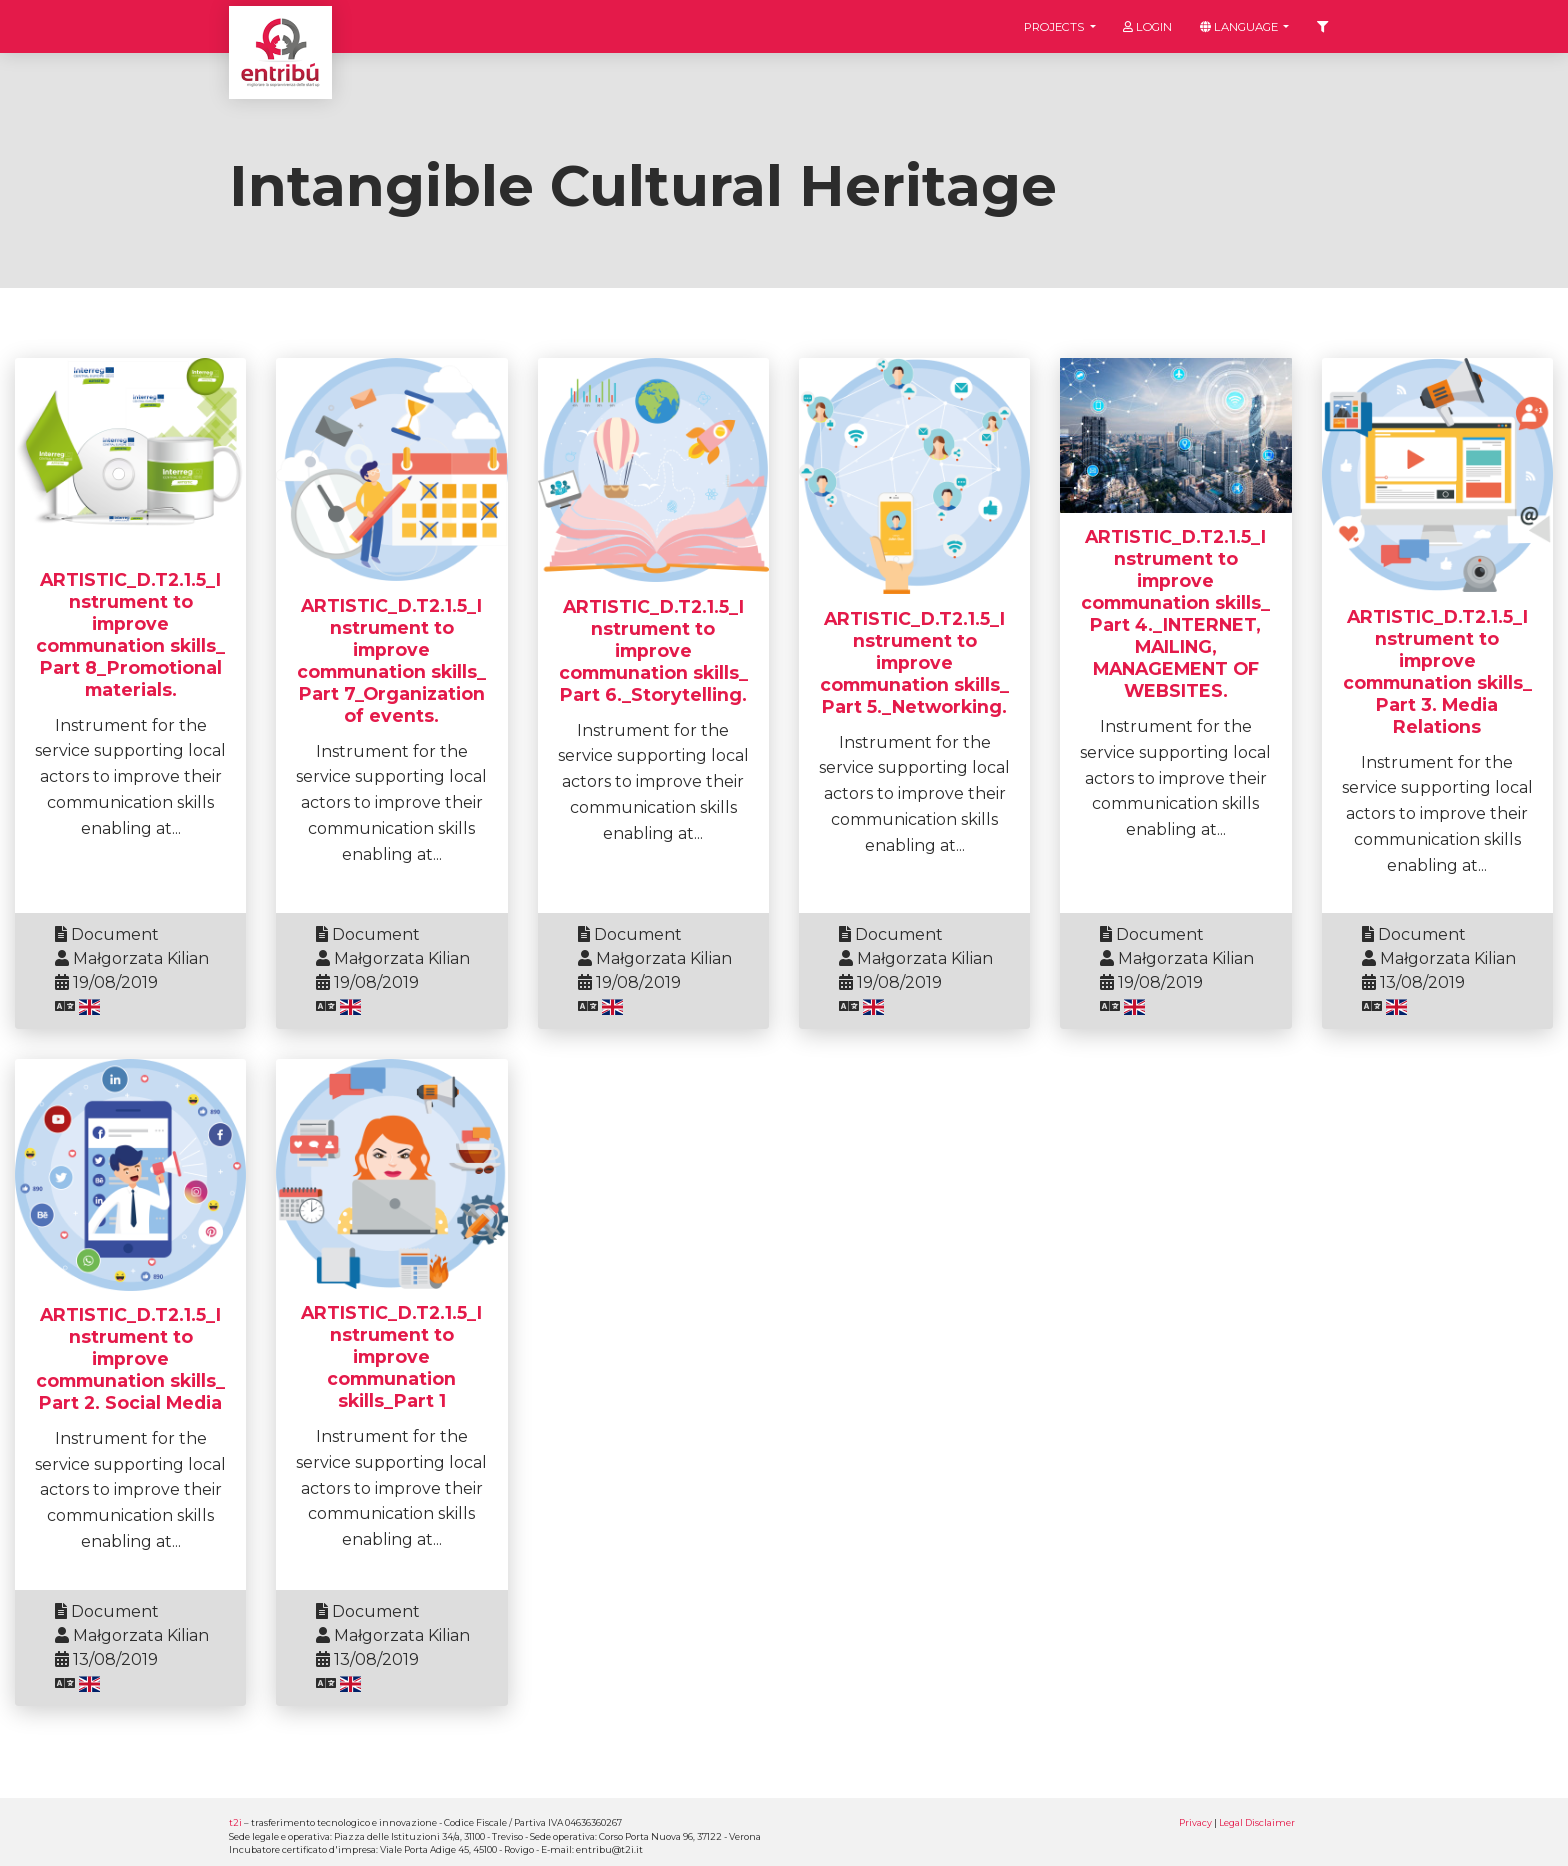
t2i (235, 1822)
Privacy (1195, 1822)
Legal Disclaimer (1257, 1822)
